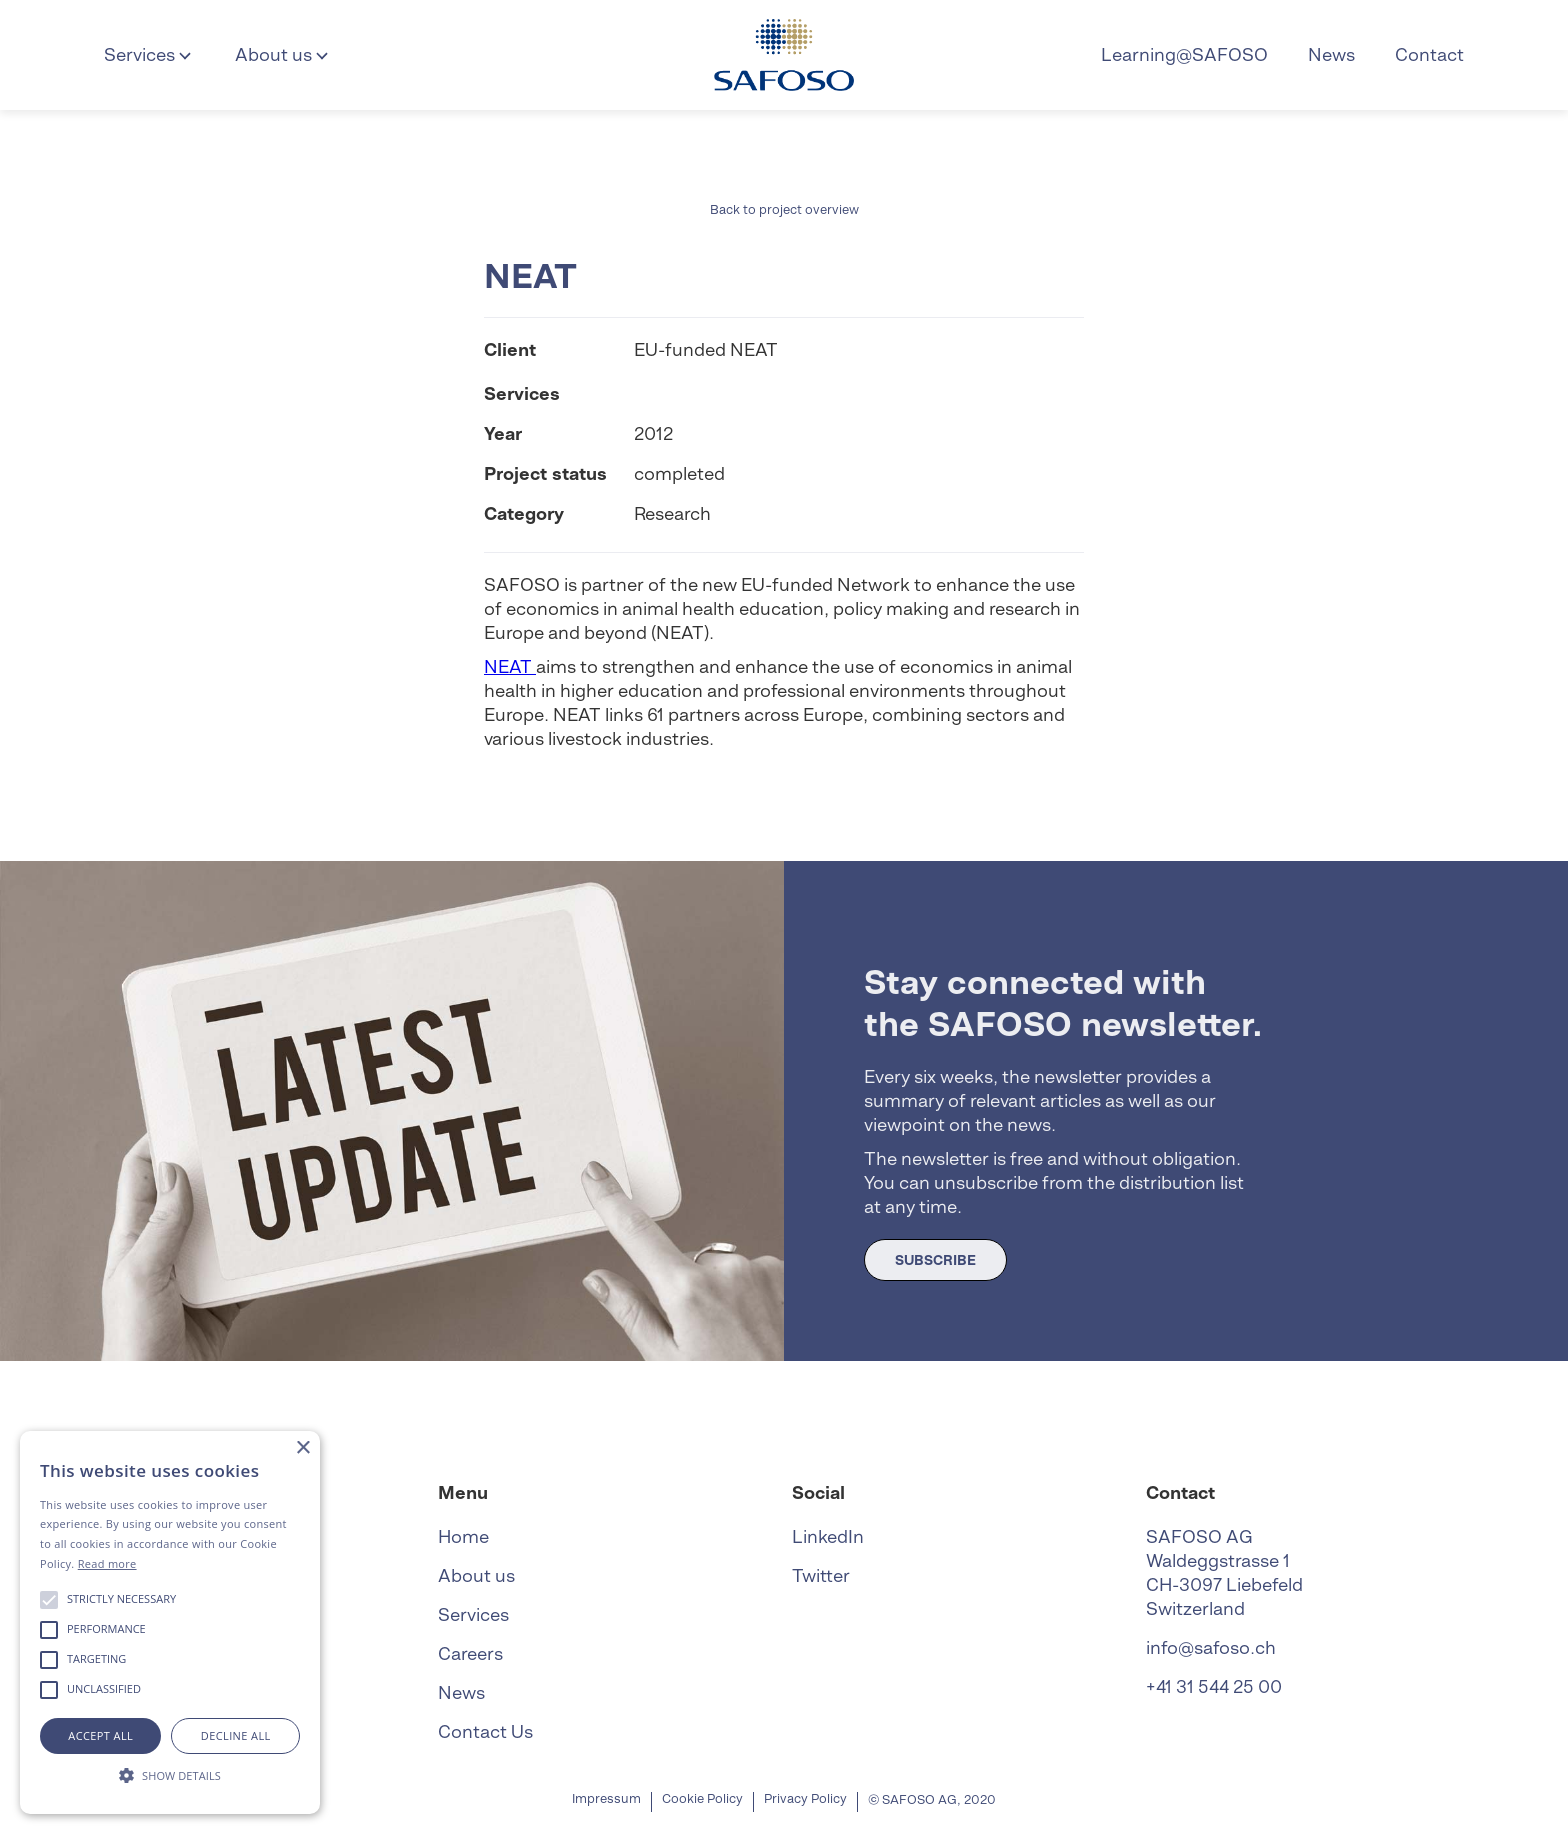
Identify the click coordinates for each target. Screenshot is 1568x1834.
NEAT (510, 666)
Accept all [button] (100, 1735)
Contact (1429, 54)
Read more (107, 1563)
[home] (784, 55)
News (1331, 54)
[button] (149, 55)
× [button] (302, 1448)
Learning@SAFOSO (1184, 54)
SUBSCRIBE (935, 1260)
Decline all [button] (236, 1735)
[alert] (170, 1622)
